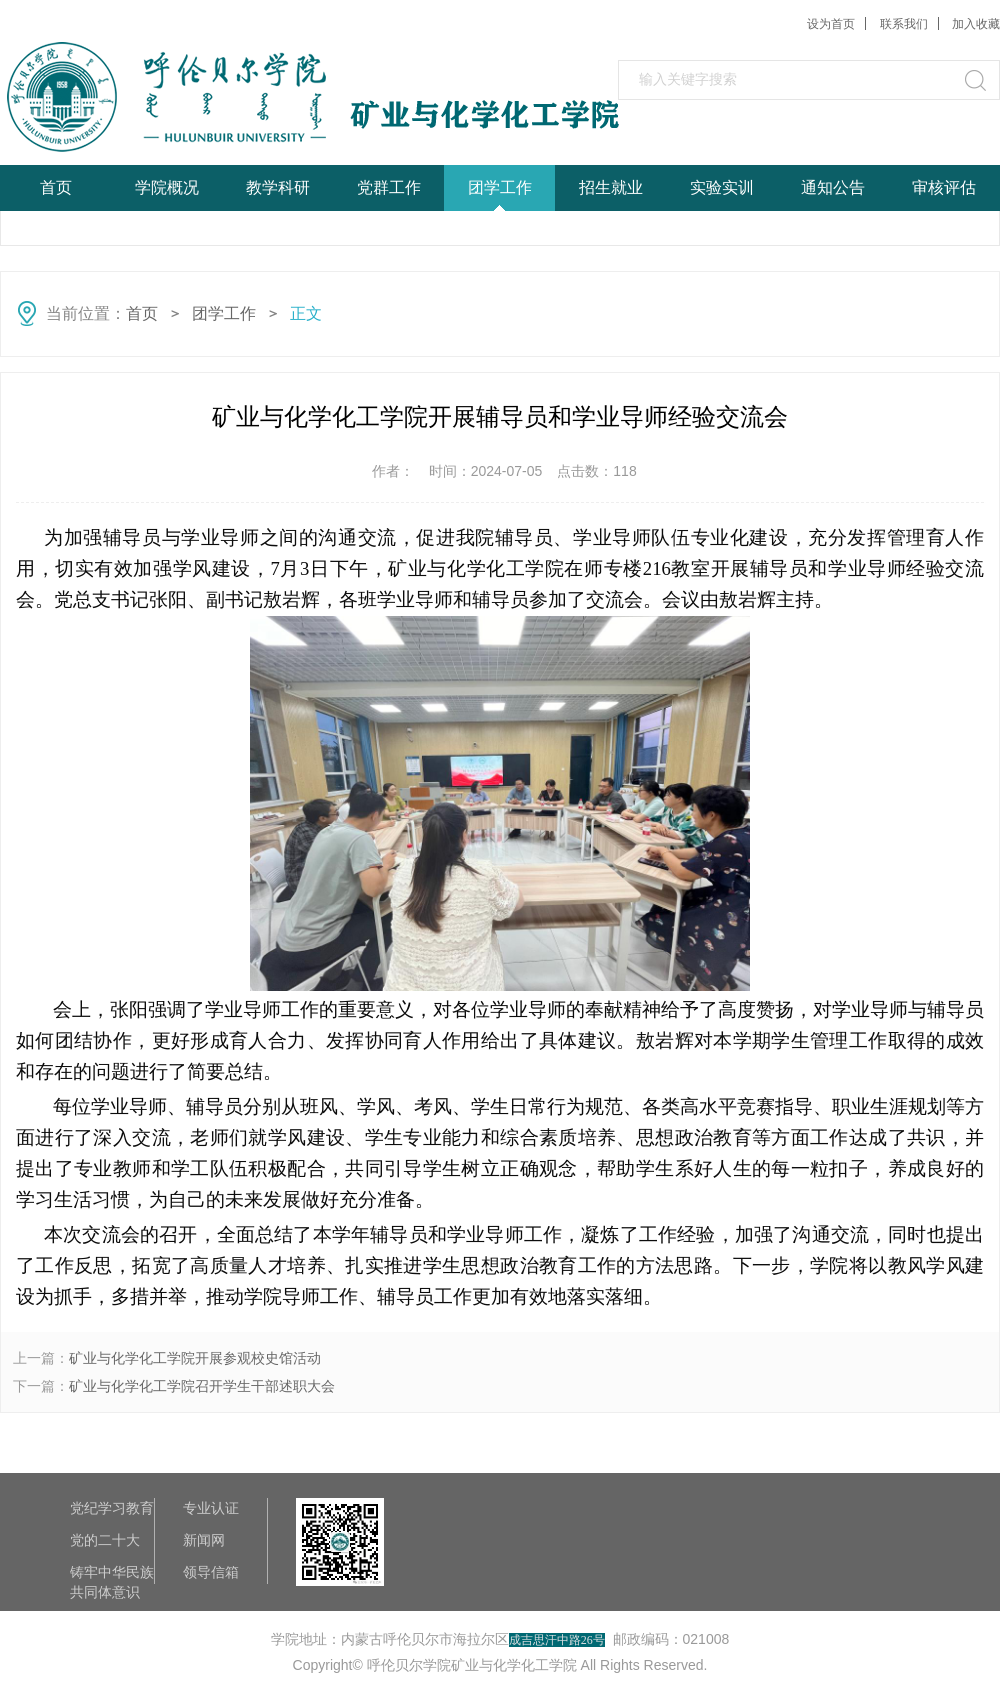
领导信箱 (211, 1572)
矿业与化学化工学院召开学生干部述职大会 (202, 1386)
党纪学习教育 (112, 1508)
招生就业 (611, 187)
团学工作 (500, 187)
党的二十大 (105, 1540)
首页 (56, 187)
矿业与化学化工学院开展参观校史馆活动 (195, 1358)
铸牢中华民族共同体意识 (112, 1573)
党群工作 (389, 187)
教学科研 (278, 187)
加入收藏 (976, 24)
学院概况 (167, 187)
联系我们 (904, 24)
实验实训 (722, 187)
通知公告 (833, 187)
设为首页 (831, 24)
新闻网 (204, 1540)
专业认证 (211, 1508)
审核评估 (944, 187)
